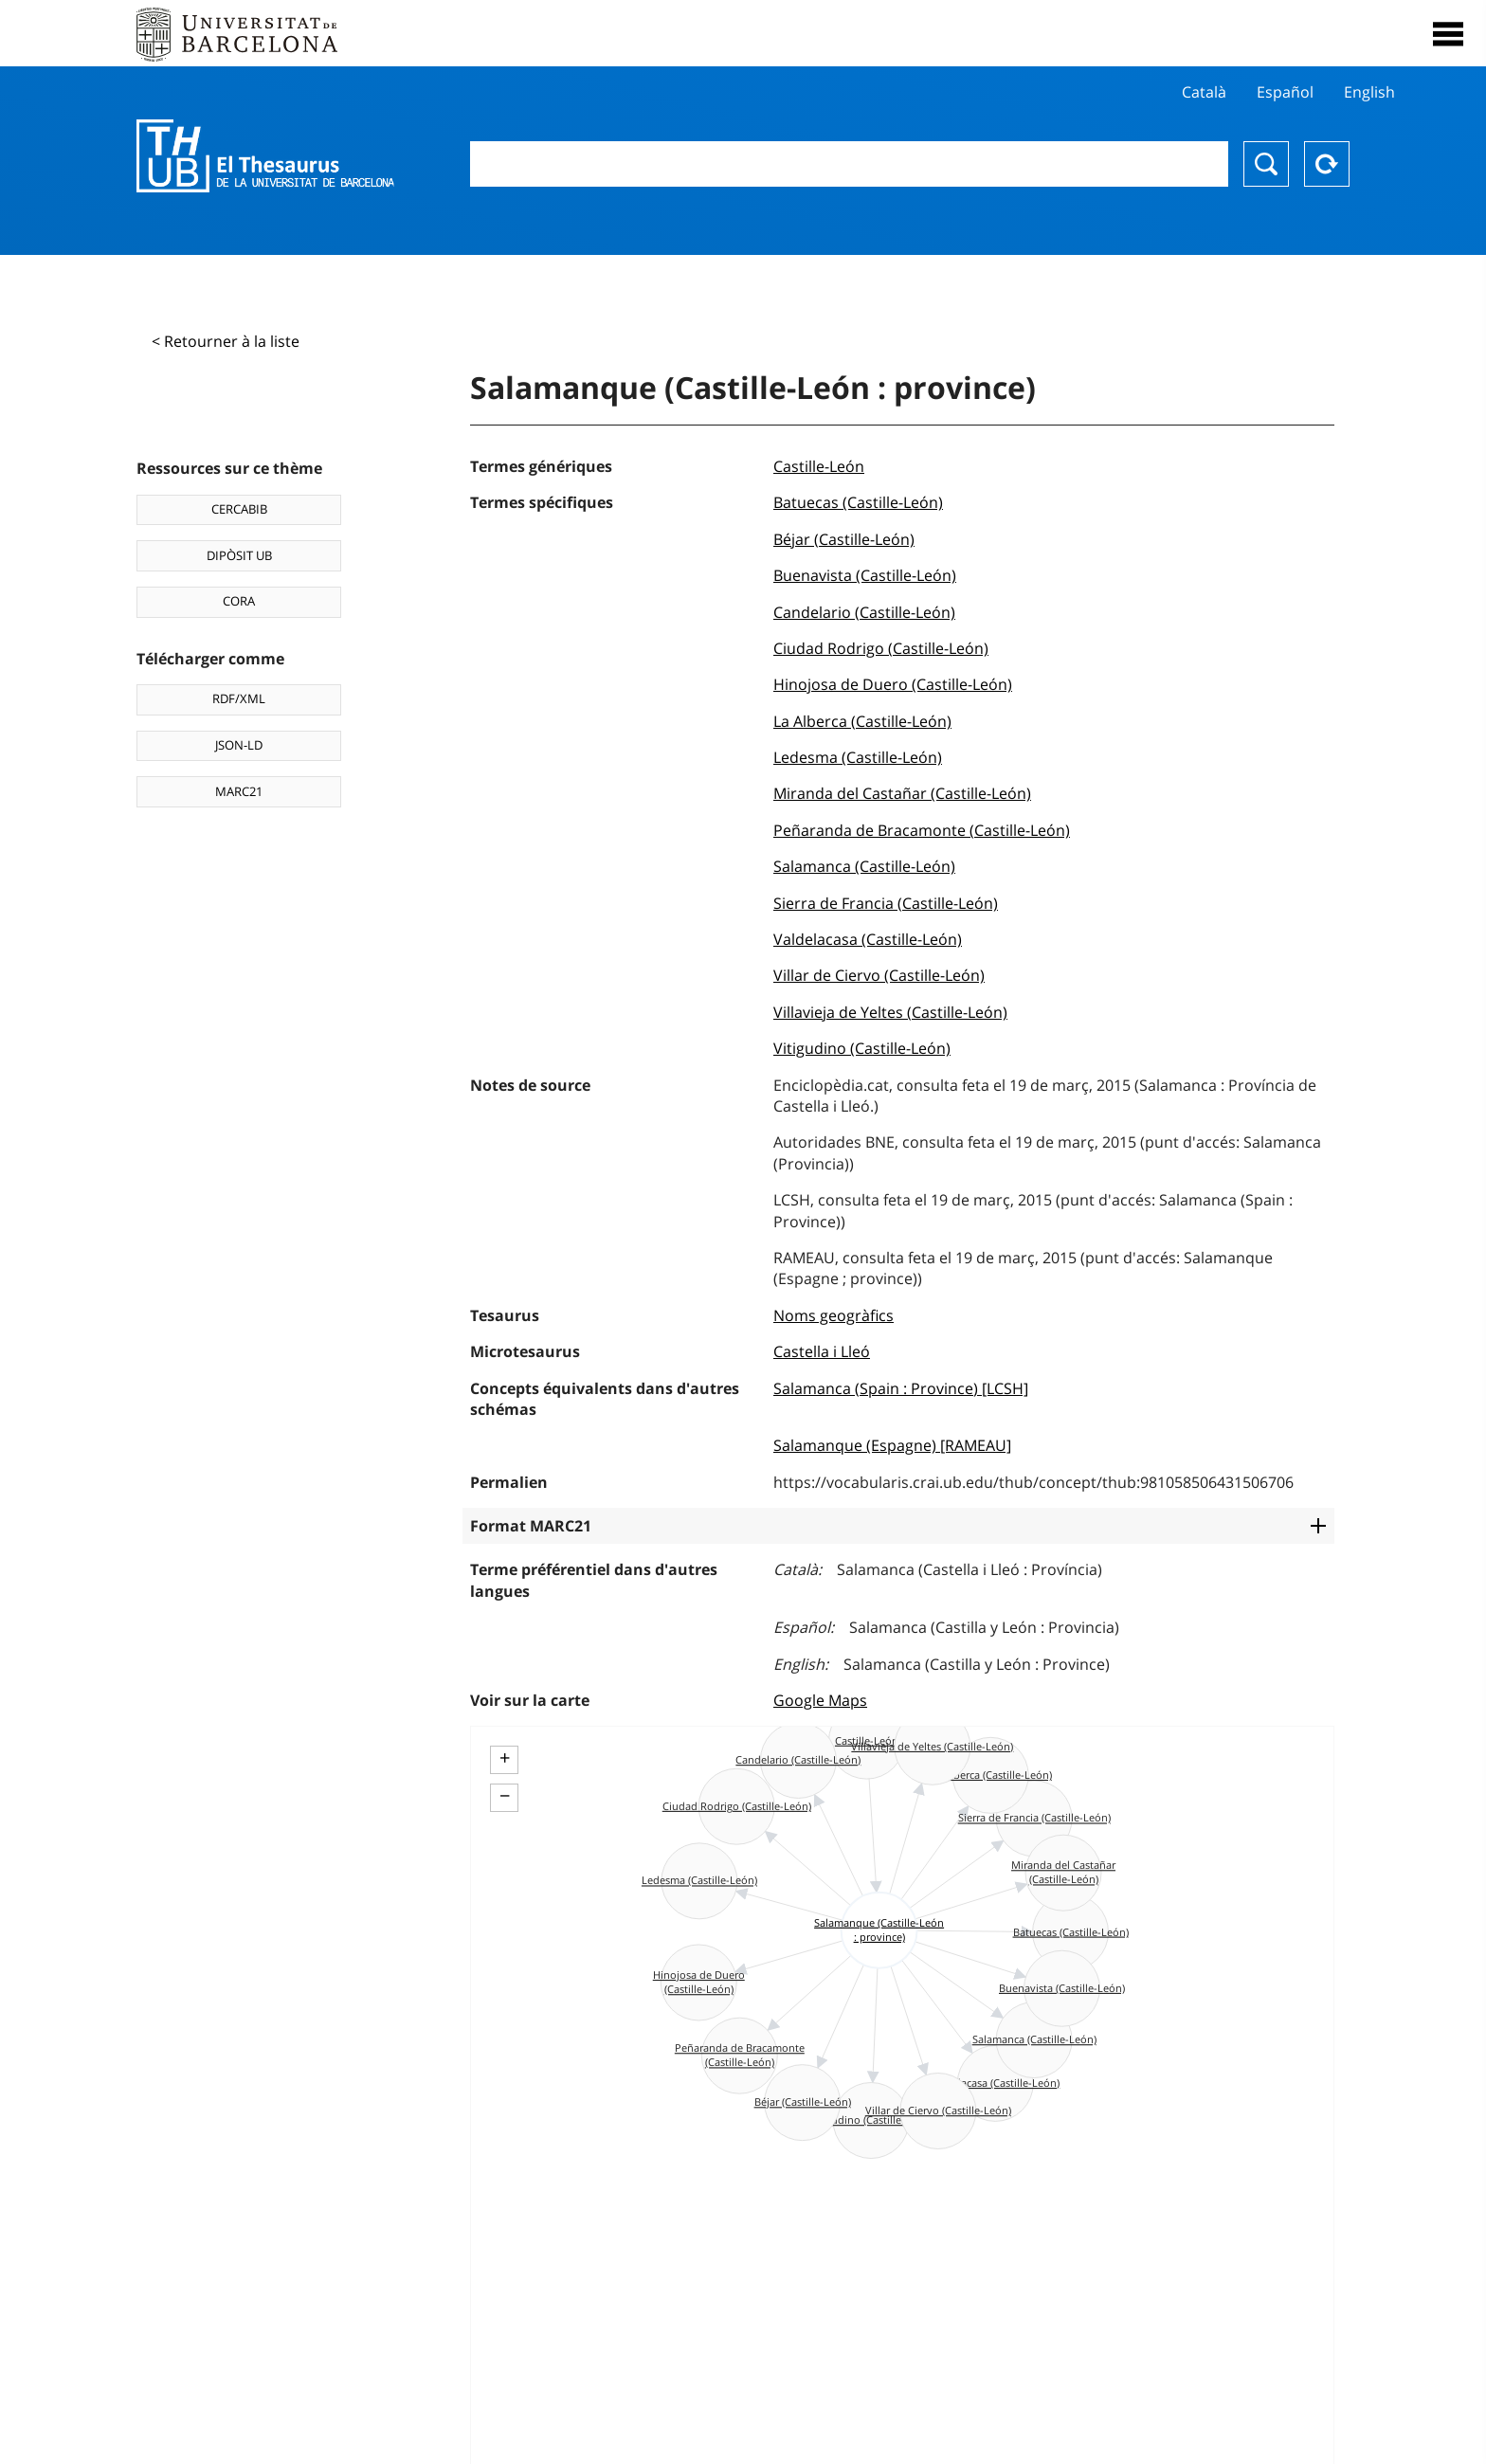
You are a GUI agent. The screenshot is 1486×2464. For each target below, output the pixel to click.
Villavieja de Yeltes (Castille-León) (890, 1012)
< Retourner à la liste (225, 341)
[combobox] (849, 164)
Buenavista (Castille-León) (864, 575)
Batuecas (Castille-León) (858, 502)
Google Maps (820, 1700)
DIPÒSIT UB (239, 555)
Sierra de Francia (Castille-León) (885, 903)
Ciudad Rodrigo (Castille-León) (880, 648)
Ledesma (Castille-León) (857, 757)
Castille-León (818, 466)
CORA (239, 600)
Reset (1327, 164)
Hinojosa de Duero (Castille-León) (892, 684)
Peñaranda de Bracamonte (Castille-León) (921, 830)
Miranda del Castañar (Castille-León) (902, 793)
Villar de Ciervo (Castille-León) (879, 975)
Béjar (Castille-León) (844, 539)
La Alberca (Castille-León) (862, 721)
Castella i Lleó (821, 1351)
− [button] (504, 1796)
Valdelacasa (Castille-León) (867, 939)
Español (1285, 92)
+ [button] (504, 1758)
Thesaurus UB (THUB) (265, 156)
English (1369, 92)
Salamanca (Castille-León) (864, 866)
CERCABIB (239, 508)
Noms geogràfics (833, 1315)
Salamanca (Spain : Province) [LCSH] (900, 1388)
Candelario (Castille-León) (864, 612)
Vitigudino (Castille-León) (862, 1048)
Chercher (1266, 164)
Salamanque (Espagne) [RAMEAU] (892, 1445)
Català (1204, 92)
